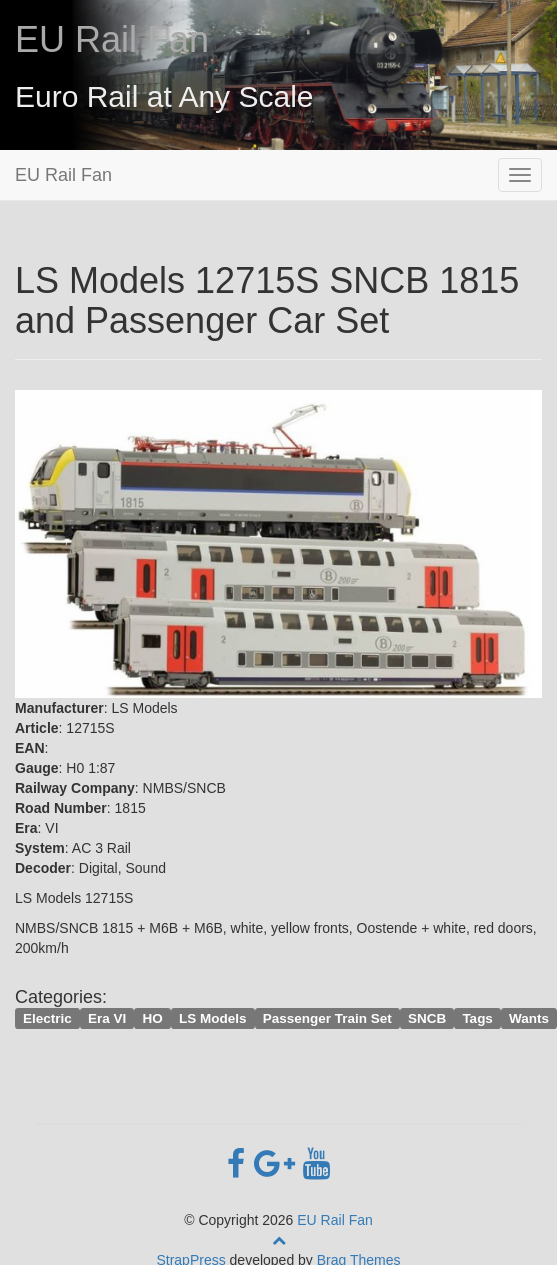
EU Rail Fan (112, 39)
